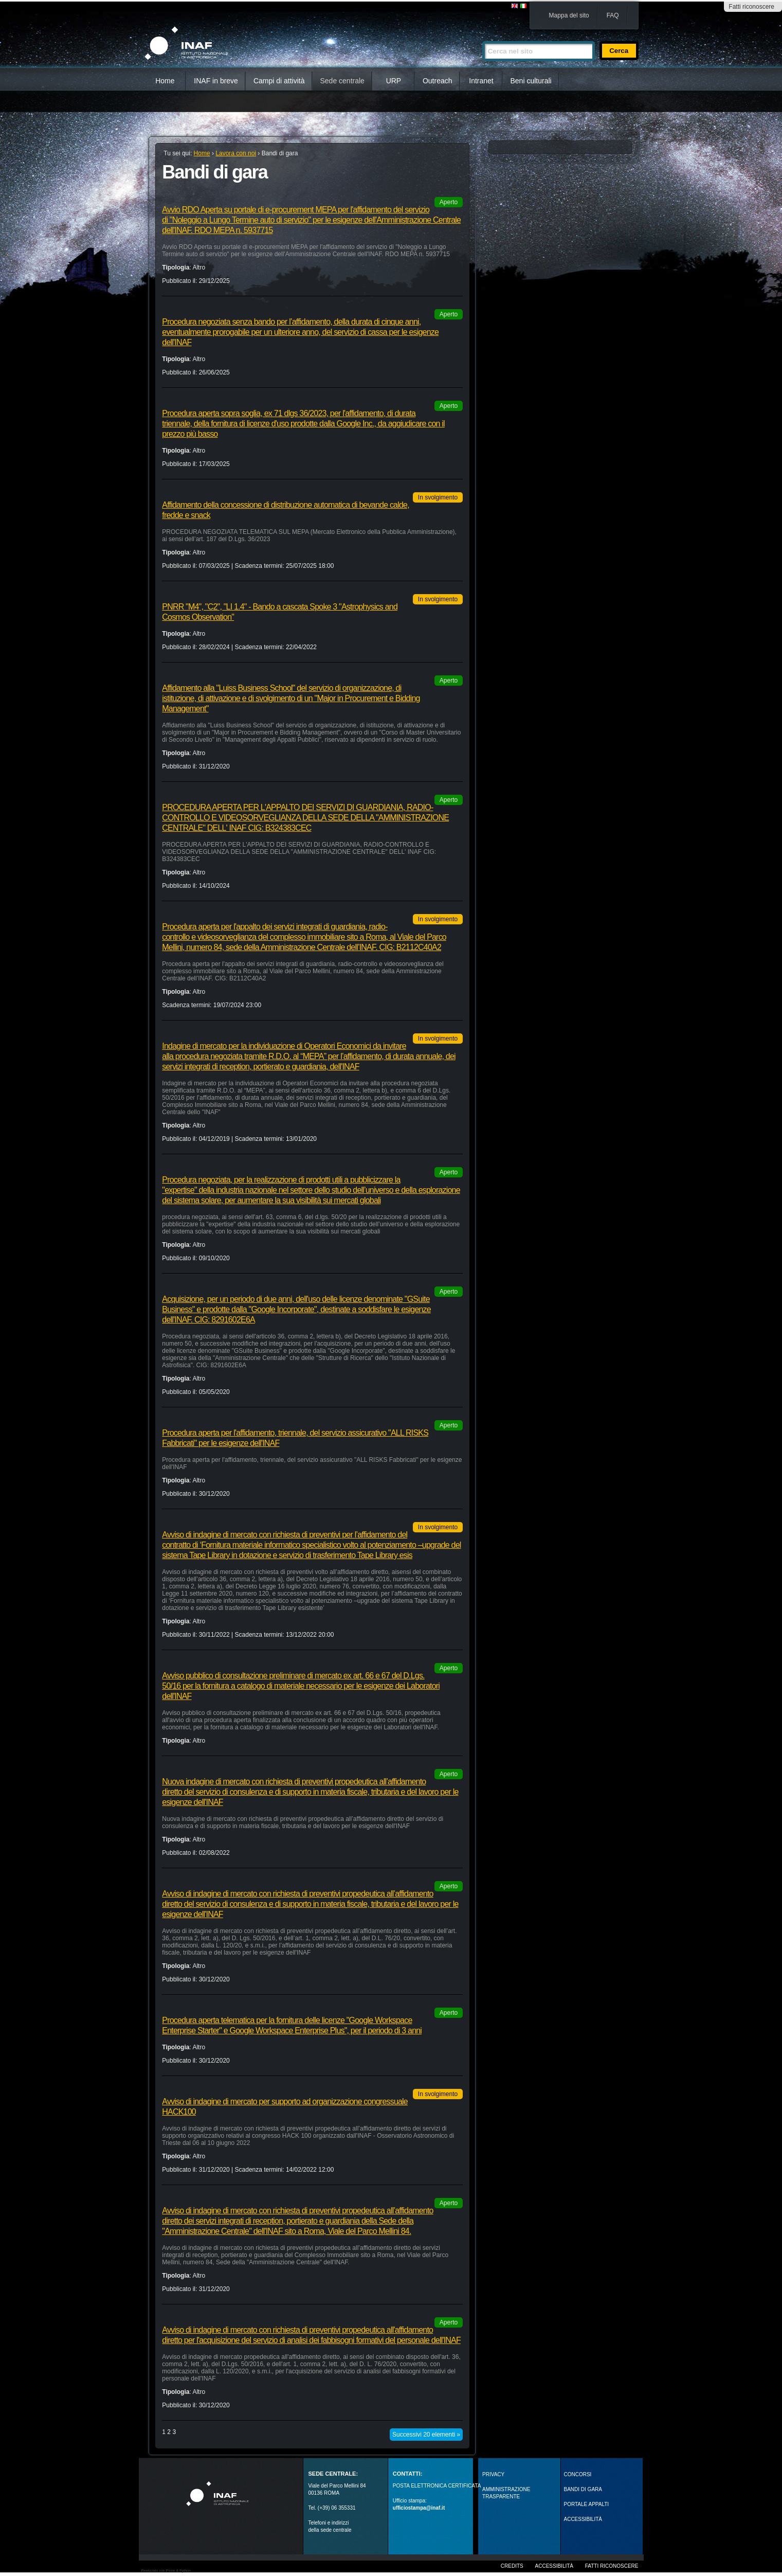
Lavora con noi (235, 153)
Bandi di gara (583, 2489)
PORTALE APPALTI (586, 2504)
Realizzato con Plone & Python (166, 2570)
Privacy (493, 2474)
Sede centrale (342, 81)
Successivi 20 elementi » (426, 2434)
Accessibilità (554, 2566)
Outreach (437, 81)
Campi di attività (279, 81)
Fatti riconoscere (751, 6)
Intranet (481, 81)
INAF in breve (216, 81)
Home (164, 81)
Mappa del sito (569, 15)
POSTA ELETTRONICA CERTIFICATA (437, 2486)
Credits (512, 2566)
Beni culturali (531, 81)
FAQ (613, 15)
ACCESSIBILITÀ (583, 2519)
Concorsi (578, 2474)
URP (394, 81)
